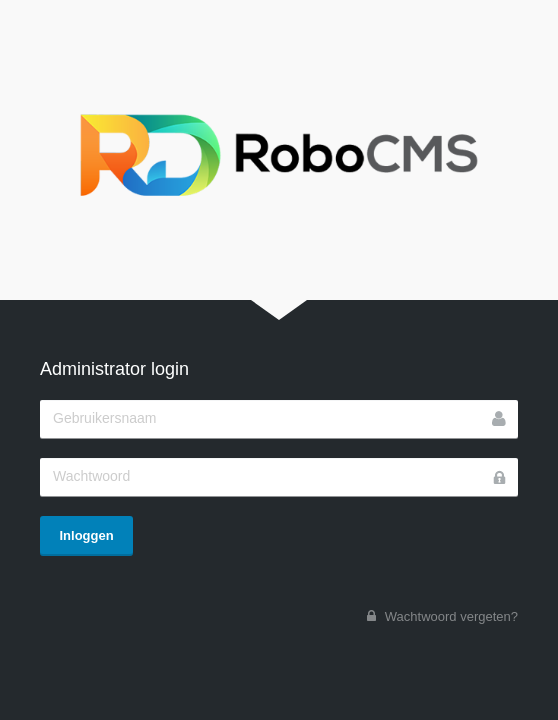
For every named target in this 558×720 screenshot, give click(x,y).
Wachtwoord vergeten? (451, 616)
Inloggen (87, 535)
